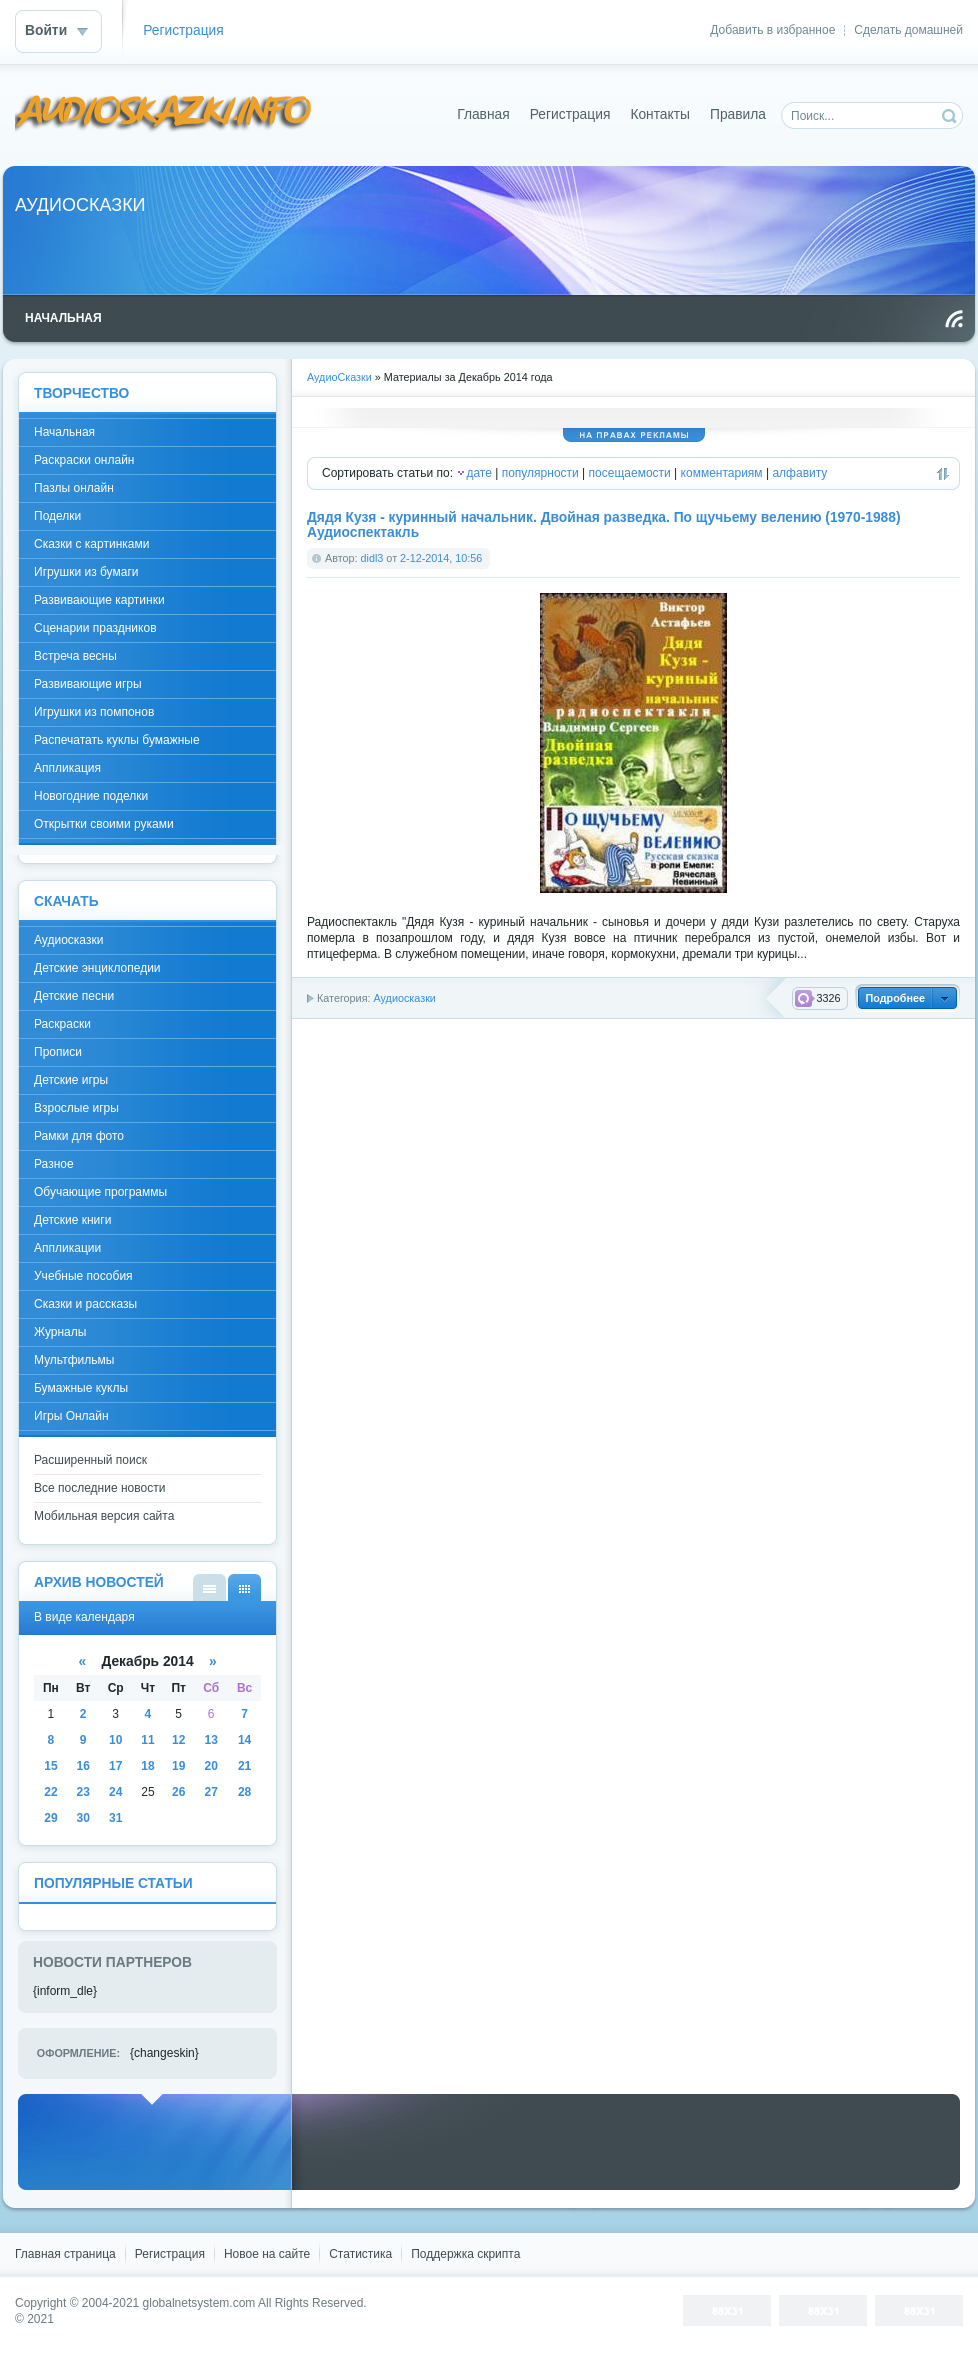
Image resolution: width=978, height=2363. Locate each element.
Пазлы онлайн (74, 488)
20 (210, 1766)
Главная (483, 114)
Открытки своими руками (104, 824)
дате (478, 473)
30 (83, 1818)
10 (115, 1740)
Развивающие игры (88, 684)
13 (210, 1740)
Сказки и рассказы (85, 1304)
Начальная (64, 432)
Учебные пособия (83, 1276)
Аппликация (67, 768)
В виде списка (209, 1587)
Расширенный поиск (90, 1460)
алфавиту (799, 473)
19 (178, 1766)
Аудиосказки (404, 998)
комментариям (722, 473)
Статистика (360, 2254)
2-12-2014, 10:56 (441, 558)
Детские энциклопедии (97, 968)
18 (147, 1766)
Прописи (58, 1052)
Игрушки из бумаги (86, 572)
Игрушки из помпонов (94, 712)
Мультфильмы (74, 1360)
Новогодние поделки (91, 796)
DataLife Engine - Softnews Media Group (164, 114)
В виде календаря (244, 1587)
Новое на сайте (267, 2254)
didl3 (372, 558)
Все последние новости (99, 1488)
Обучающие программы (100, 1192)
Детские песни (74, 996)
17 (115, 1766)
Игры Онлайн (71, 1416)
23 (83, 1792)
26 (178, 1792)
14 (244, 1740)
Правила (738, 114)
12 (178, 1740)
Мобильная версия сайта (104, 1516)
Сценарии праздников (95, 628)
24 (115, 1792)
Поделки (57, 516)
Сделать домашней (908, 30)
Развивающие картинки (99, 600)
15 (50, 1766)
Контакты (660, 114)
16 (83, 1766)
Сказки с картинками (91, 544)
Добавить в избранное (772, 30)
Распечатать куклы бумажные (117, 740)
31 (115, 1818)
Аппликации (67, 1248)
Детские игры (71, 1080)
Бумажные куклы (81, 1388)
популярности (540, 473)
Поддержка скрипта (465, 2254)
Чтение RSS (954, 319)
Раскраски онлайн (84, 460)
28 (244, 1792)
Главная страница (65, 2254)
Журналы (60, 1332)
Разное (54, 1164)
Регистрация (183, 30)
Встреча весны (75, 656)
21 (244, 1766)
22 (50, 1792)
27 (210, 1792)
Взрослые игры (76, 1108)
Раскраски (62, 1024)
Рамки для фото (79, 1136)
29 (50, 1818)
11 (147, 1740)
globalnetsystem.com (199, 2303)
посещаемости (630, 473)
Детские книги (72, 1220)
